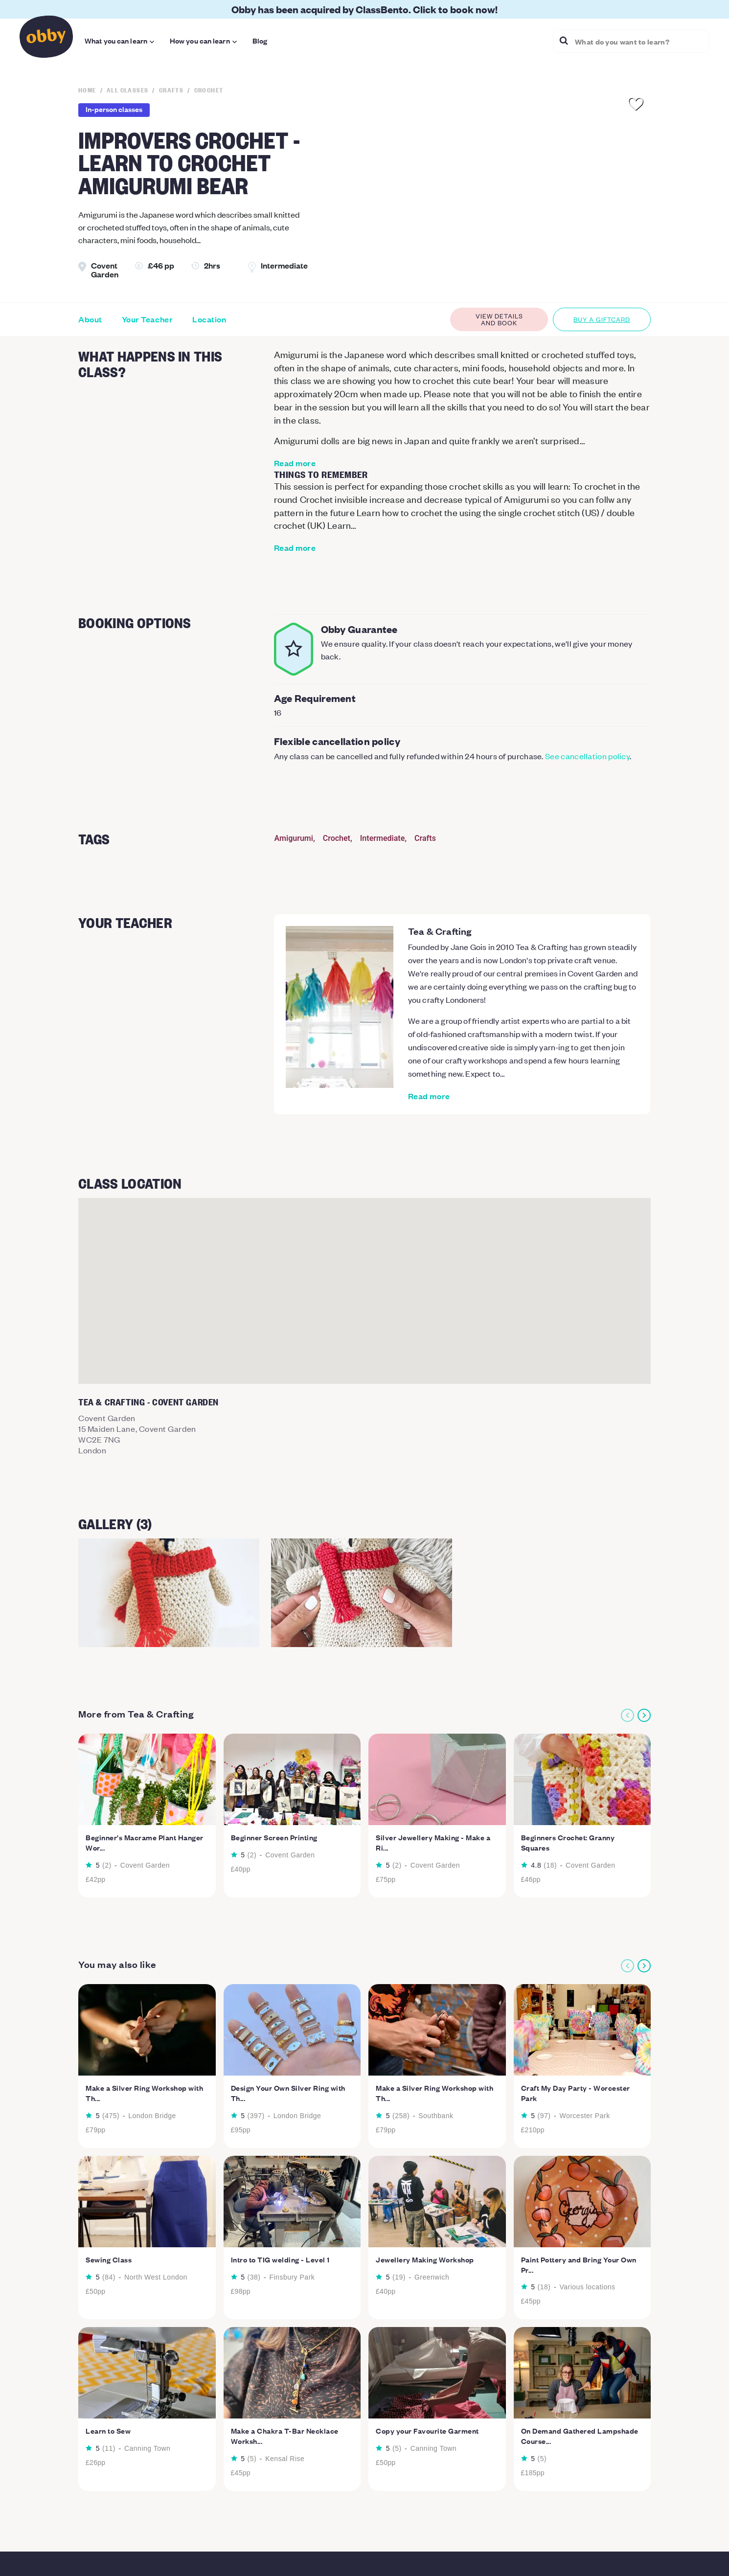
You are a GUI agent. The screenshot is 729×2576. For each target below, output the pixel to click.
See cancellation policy (587, 755)
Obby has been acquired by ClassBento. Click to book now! (364, 9)
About (90, 319)
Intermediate (382, 838)
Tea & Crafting (440, 931)
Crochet (336, 838)
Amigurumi (293, 838)
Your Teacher (147, 319)
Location (209, 319)
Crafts (425, 838)
